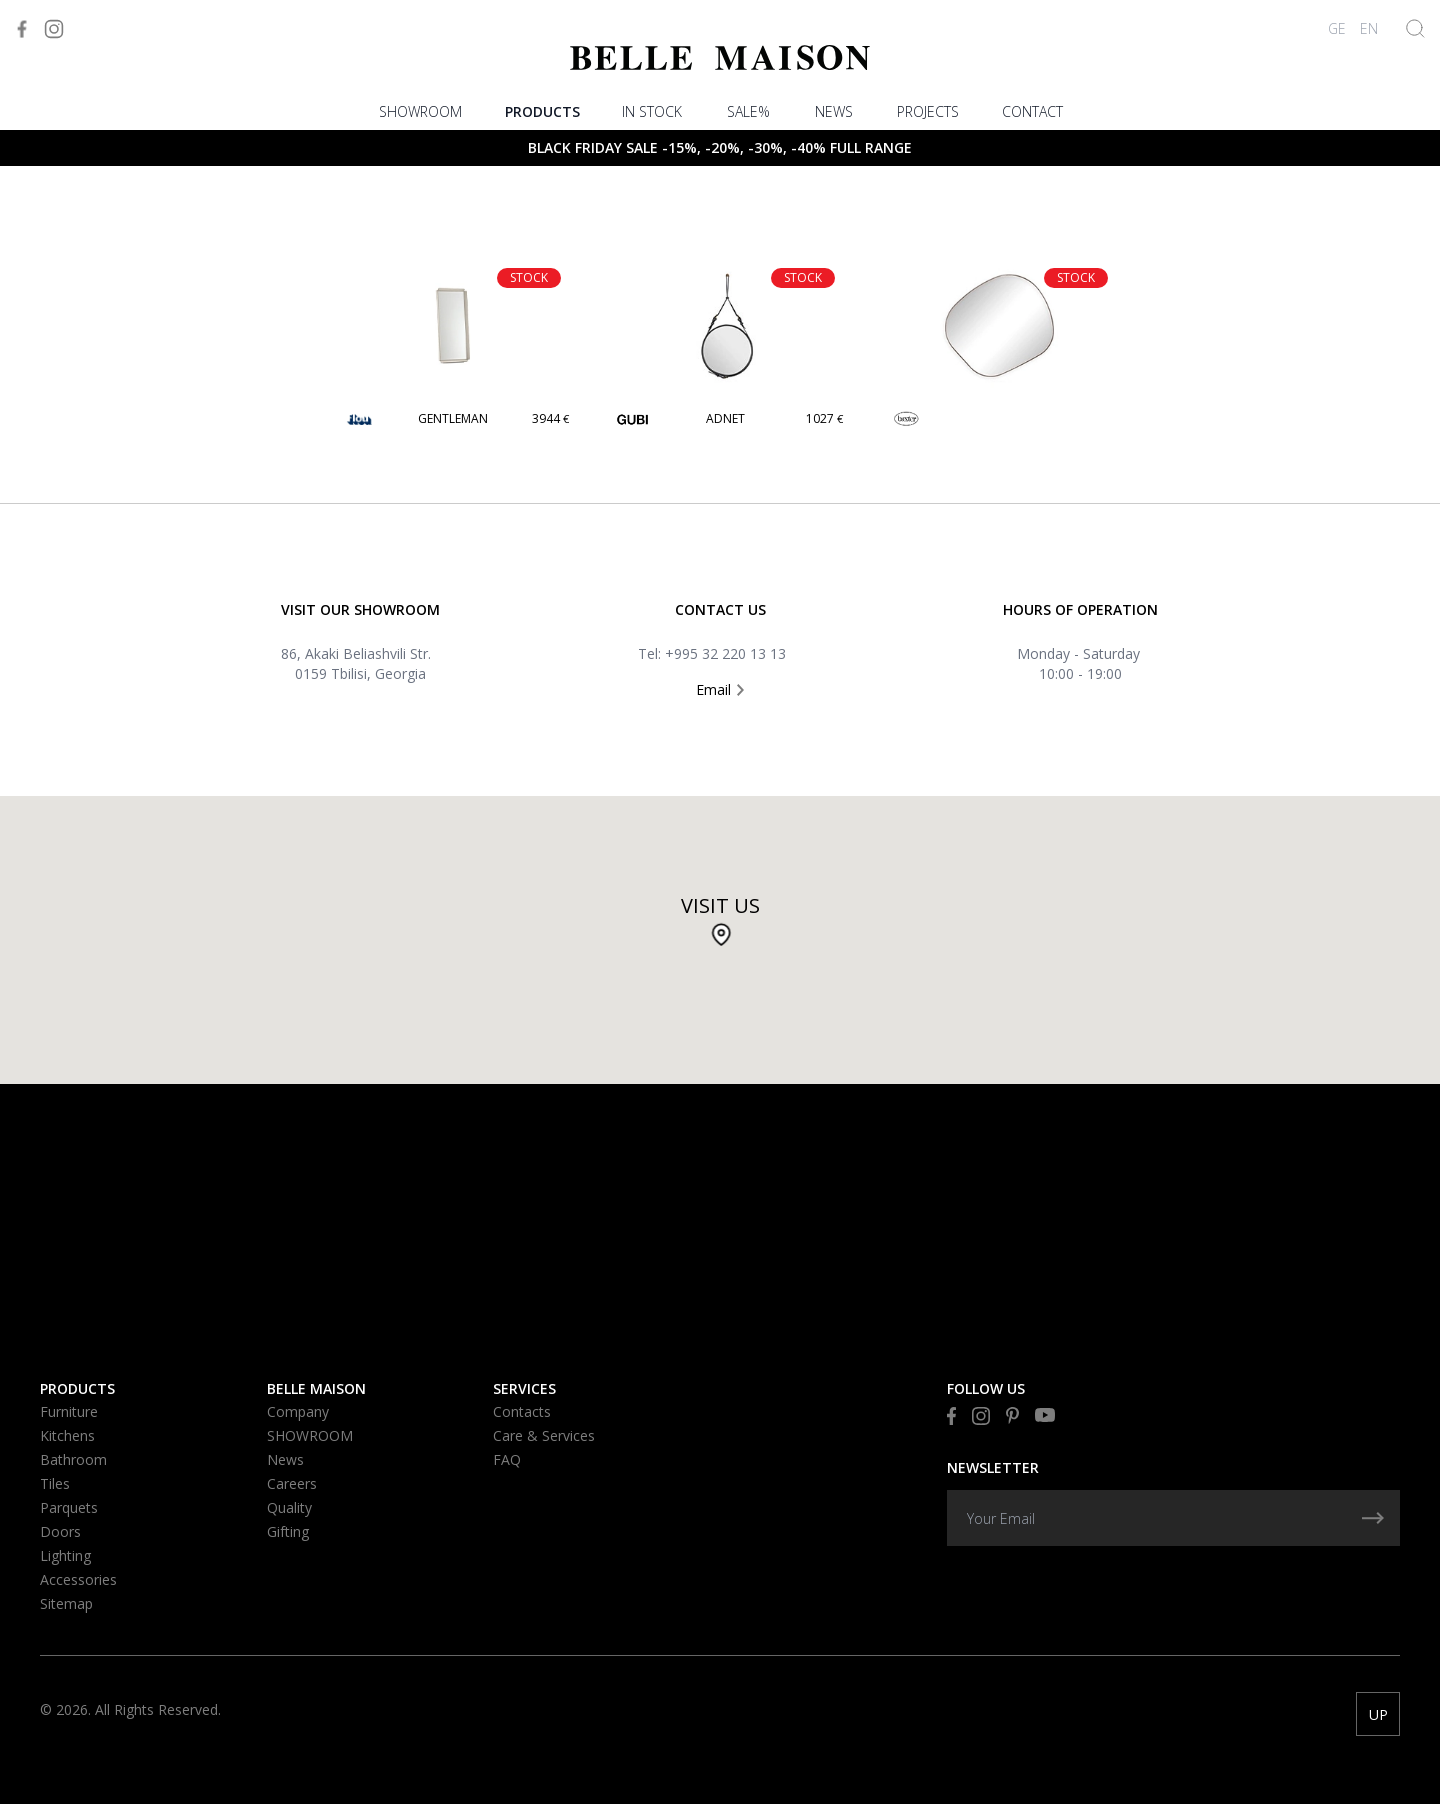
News (834, 111)
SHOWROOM (420, 111)
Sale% (748, 111)
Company (298, 1411)
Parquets (69, 1507)
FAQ (507, 1459)
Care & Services (544, 1435)
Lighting (65, 1555)
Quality (289, 1507)
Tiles (55, 1483)
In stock (652, 111)
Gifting (288, 1531)
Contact (1032, 111)
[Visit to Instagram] (54, 29)
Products (542, 111)
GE (1337, 28)
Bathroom (73, 1459)
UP (1378, 1714)
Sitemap (66, 1603)
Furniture (69, 1411)
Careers (292, 1483)
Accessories (78, 1579)
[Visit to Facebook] (22, 29)
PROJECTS (928, 111)
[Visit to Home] (720, 57)
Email (720, 689)
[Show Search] (1415, 28)
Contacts (522, 1411)
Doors (60, 1531)
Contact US (720, 609)
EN (1369, 28)
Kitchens (67, 1435)
